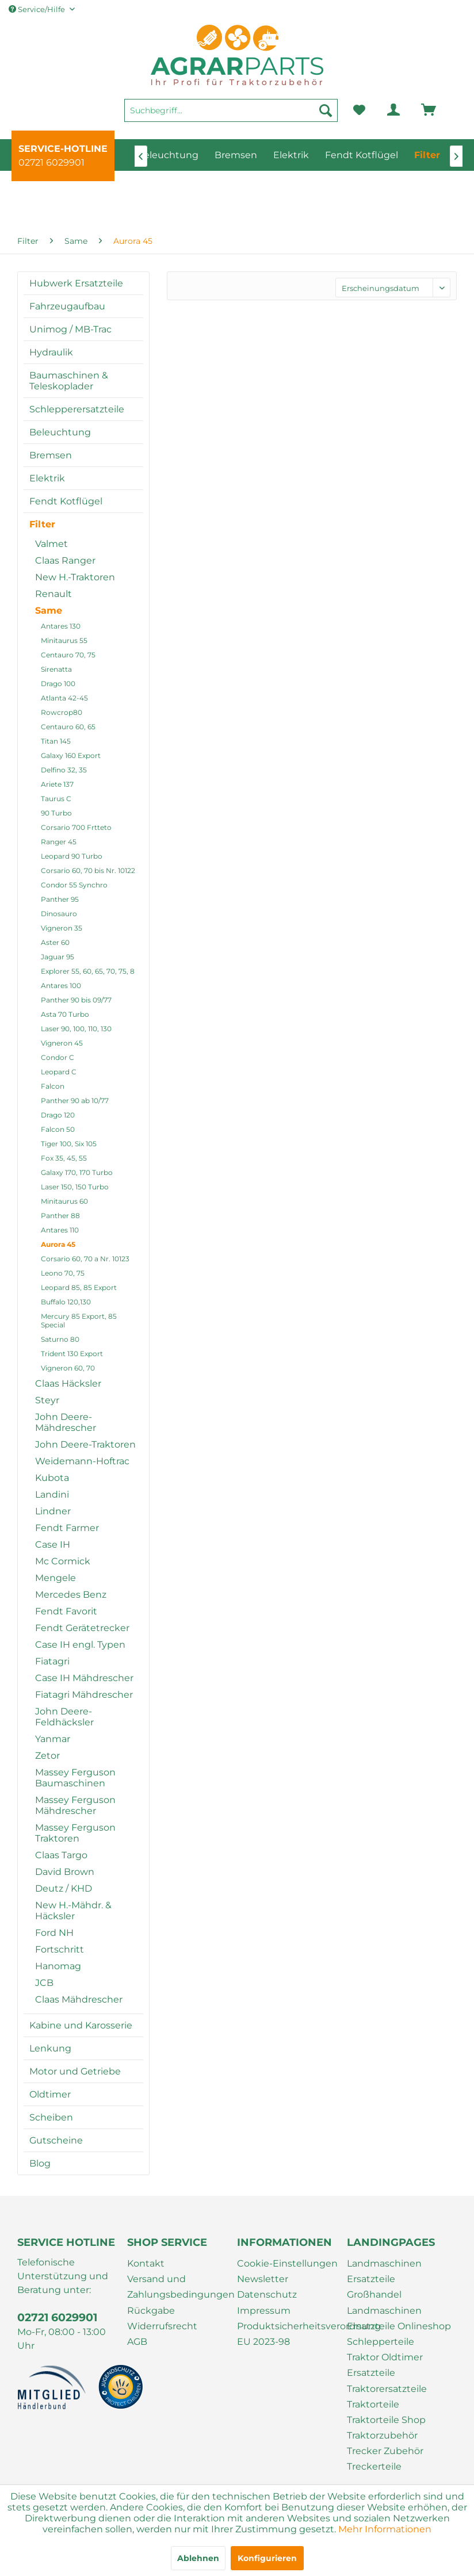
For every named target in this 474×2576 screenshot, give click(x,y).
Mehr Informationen (384, 2529)
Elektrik (47, 478)
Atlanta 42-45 (64, 698)
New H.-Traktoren (75, 577)
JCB (44, 1982)
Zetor (47, 1755)
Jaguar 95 (57, 956)
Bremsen (50, 455)
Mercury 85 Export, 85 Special (79, 1320)
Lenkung (50, 2048)
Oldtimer (50, 2094)
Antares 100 (61, 985)
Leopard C (59, 1071)
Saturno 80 (60, 1339)
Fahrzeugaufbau (67, 306)
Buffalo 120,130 (66, 1301)
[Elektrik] (291, 155)
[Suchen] (326, 110)
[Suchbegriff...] (231, 110)
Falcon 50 (58, 1129)
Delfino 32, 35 (64, 769)
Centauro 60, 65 (68, 726)
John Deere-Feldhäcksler (64, 1717)
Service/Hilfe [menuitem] (38, 9)
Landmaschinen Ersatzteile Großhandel (384, 2279)
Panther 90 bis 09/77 (76, 1000)
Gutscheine (56, 2140)
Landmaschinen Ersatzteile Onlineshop (399, 2318)
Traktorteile (373, 2404)
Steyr (47, 1400)
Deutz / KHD (63, 1888)
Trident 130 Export (72, 1353)
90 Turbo (56, 813)
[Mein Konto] (384, 110)
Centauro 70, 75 (68, 654)
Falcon (52, 1086)
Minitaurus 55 (64, 640)
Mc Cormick (62, 1561)
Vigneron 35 (61, 928)
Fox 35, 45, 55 (64, 1158)
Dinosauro (59, 913)
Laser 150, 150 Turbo (75, 1186)
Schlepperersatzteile (76, 409)
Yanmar (52, 1738)
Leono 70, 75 (63, 1273)
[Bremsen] (236, 155)
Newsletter (262, 2278)
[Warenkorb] (412, 110)
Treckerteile (374, 2466)
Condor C (57, 1057)
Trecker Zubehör (385, 2450)
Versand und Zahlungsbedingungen (179, 2286)
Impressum (263, 2310)
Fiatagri (52, 1661)
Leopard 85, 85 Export (79, 1287)
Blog (40, 2163)
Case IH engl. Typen (80, 1644)
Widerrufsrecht (162, 2326)
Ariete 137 (57, 784)
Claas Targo (61, 1855)
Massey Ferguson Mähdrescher (75, 1805)
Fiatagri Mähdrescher (84, 1694)
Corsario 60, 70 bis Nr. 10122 (88, 870)
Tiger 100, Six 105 (69, 1143)
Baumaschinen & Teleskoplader (68, 381)
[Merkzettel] (358, 110)
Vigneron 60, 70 (68, 1368)
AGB (137, 2341)
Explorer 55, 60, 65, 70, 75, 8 (88, 971)
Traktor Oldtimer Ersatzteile (385, 2365)
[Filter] (427, 155)
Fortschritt (59, 1949)
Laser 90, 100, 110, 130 (76, 1028)
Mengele (55, 1577)
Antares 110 (60, 1230)
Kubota (52, 1477)
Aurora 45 (58, 1244)
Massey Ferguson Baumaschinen (75, 1778)
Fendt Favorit (66, 1611)
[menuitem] (231, 115)
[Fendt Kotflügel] (361, 155)
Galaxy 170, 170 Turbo (77, 1172)
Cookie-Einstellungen (287, 2263)
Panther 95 (60, 899)
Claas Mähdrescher (79, 1999)
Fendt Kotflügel (65, 501)
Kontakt (146, 2263)
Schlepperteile (380, 2341)
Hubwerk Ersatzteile (76, 283)
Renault (53, 593)
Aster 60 (55, 942)
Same (48, 610)
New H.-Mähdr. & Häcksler (73, 1911)
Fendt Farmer (67, 1527)
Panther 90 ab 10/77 (75, 1100)
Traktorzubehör (382, 2435)
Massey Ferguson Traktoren (75, 1833)
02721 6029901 (51, 162)
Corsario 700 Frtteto (76, 827)
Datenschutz (267, 2294)
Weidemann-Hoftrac (82, 1461)
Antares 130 (61, 626)
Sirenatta (56, 669)
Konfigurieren (267, 2558)
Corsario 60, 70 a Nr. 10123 (85, 1258)
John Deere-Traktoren (85, 1444)
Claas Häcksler (68, 1383)
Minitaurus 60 (64, 1201)
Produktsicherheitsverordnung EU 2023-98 (289, 2334)
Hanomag (58, 1966)
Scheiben (51, 2117)
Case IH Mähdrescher (84, 1677)
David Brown (64, 1871)
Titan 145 (56, 741)
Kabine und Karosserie (80, 2025)
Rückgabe (151, 2310)
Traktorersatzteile (387, 2388)
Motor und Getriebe (75, 2071)
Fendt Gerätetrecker (82, 1627)
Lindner (53, 1511)
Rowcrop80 (61, 712)
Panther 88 (60, 1215)
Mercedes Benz (70, 1594)
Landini (52, 1494)
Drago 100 (58, 683)
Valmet (51, 543)
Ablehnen (198, 2558)
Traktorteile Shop (386, 2419)
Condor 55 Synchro (74, 885)
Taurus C (56, 798)
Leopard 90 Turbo (71, 856)
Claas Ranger (65, 560)
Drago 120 (58, 1115)
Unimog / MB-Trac (70, 329)
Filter (42, 524)
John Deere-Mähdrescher (65, 1422)
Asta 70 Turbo (65, 1014)
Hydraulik (51, 352)
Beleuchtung (60, 432)
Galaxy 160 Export (71, 755)
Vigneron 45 (62, 1043)
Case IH (52, 1544)
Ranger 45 (59, 841)
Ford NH (54, 1932)
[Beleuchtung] (168, 155)
